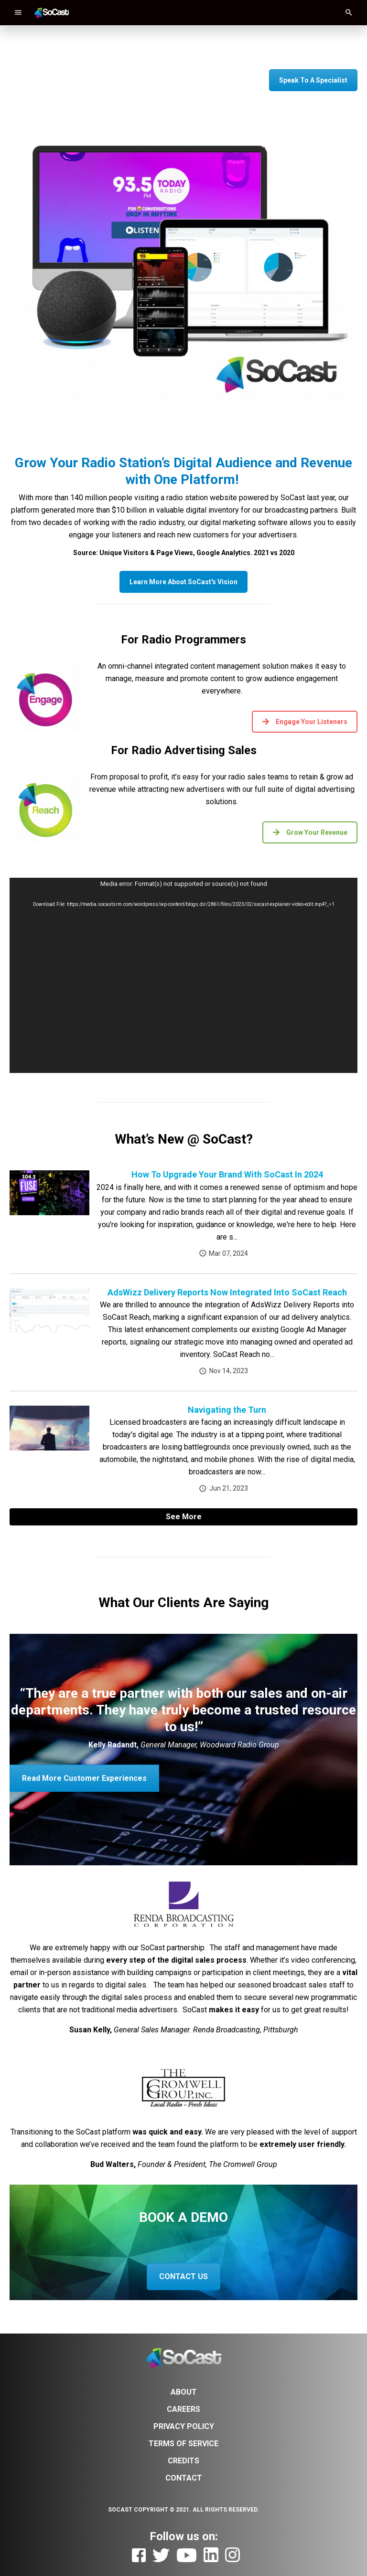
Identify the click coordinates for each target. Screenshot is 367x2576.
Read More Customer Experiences (84, 1778)
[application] (183, 975)
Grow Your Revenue (310, 832)
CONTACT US (183, 2276)
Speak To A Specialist (313, 80)
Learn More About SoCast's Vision (183, 582)
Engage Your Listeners (304, 721)
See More (184, 1516)
